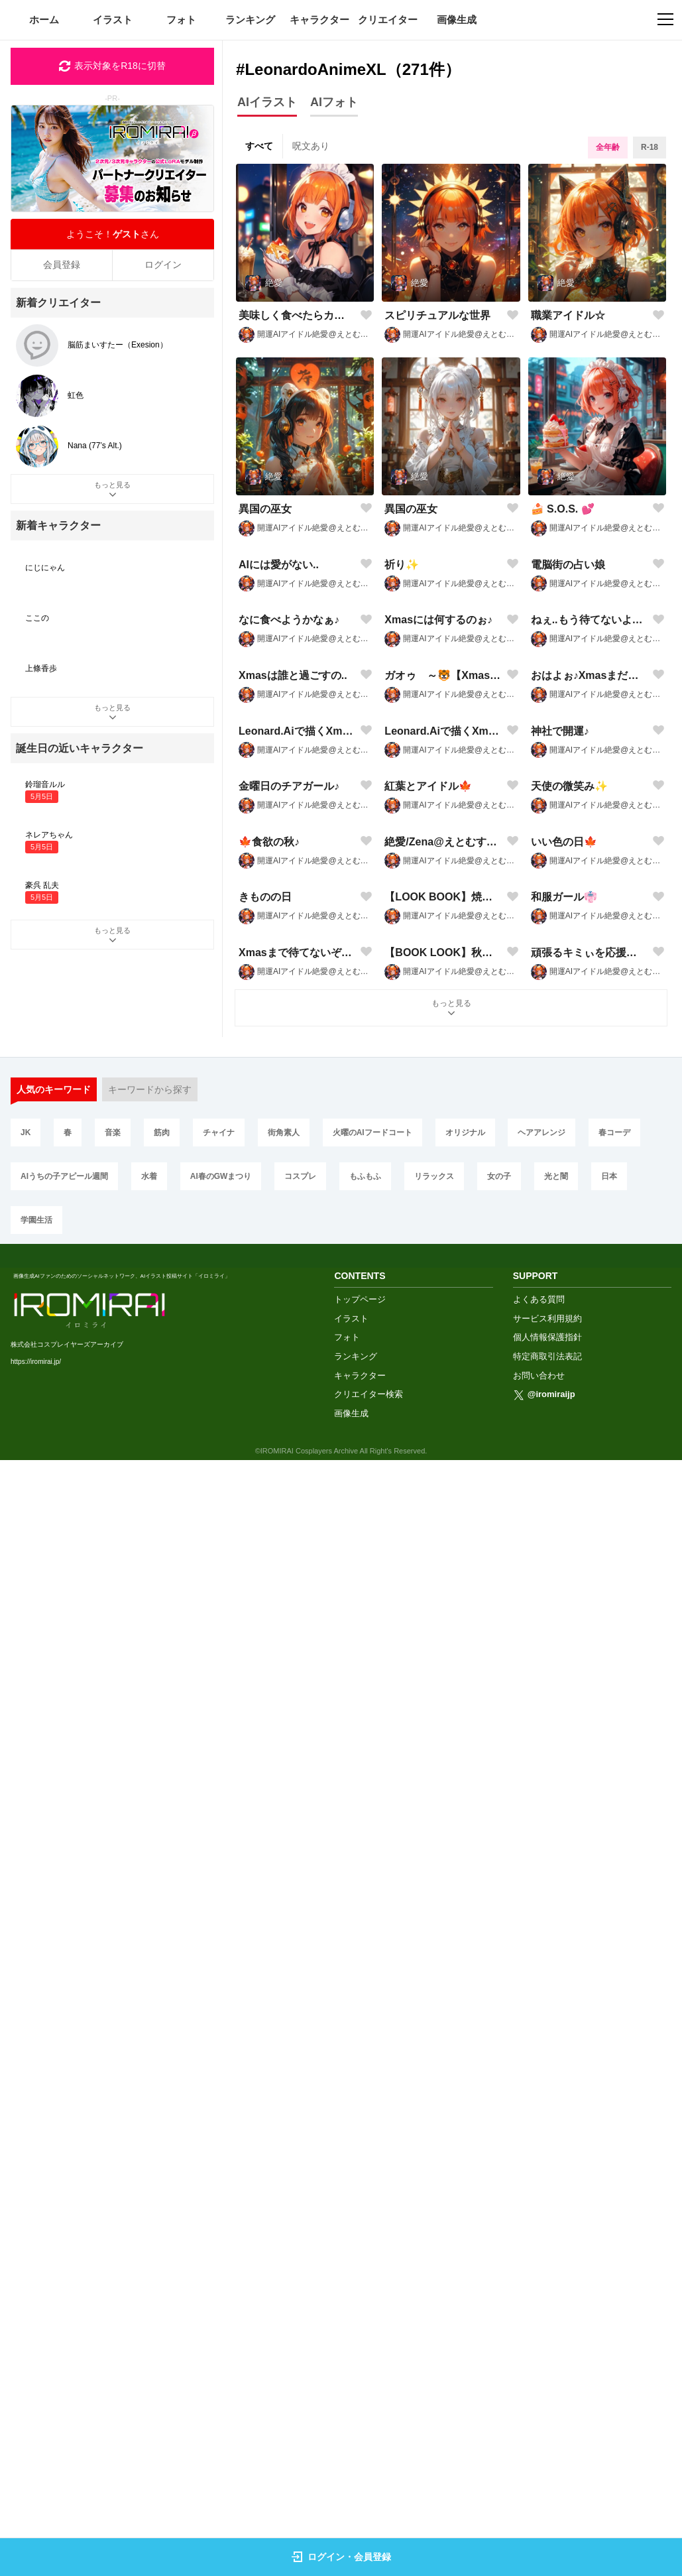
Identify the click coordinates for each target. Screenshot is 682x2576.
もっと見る (451, 2113)
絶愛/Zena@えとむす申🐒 (442, 1670)
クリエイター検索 (368, 2493)
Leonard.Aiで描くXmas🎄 (297, 1283)
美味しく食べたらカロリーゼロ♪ (297, 315)
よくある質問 (539, 2399)
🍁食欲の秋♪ (269, 1670)
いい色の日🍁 (564, 1670)
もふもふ (365, 2281)
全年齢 (608, 147)
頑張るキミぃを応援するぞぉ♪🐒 (589, 2057)
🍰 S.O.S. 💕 (563, 509)
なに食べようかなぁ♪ (289, 896)
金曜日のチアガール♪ (289, 1477)
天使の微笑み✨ (569, 1477)
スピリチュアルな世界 (437, 315)
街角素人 (284, 2237)
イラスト (113, 19)
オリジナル (465, 2237)
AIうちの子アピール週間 (64, 2281)
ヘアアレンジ (541, 2237)
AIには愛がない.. (279, 702)
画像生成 (457, 19)
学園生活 (36, 2325)
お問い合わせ (539, 2474)
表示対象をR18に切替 (112, 66)
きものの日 (265, 1864)
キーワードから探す (150, 2194)
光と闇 (556, 2281)
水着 (149, 2281)
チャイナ (219, 2237)
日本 (609, 2281)
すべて (259, 146)
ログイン (163, 264)
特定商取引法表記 (547, 2456)
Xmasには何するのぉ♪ (438, 896)
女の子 (499, 2281)
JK (25, 2237)
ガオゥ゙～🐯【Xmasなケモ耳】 (442, 1089)
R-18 (649, 147)
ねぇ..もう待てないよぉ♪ (589, 896)
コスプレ (300, 2281)
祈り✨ (401, 702)
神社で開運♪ (560, 1283)
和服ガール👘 (564, 1864)
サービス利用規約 (547, 2417)
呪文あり (310, 146)
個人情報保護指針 (547, 2436)
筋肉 (162, 2237)
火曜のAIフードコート (372, 2237)
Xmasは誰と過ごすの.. (293, 1089)
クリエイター (388, 19)
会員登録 (61, 264)
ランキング (250, 19)
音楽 (113, 2237)
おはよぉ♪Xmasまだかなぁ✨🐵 (589, 1089)
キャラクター (319, 19)
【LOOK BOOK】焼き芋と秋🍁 (442, 1864)
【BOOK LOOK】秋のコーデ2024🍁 (442, 2057)
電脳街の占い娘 (568, 702)
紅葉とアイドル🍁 (428, 1477)
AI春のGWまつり (221, 2281)
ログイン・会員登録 (341, 2556)
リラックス (434, 2281)
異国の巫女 (265, 509)
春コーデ (614, 2237)
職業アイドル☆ (568, 315)
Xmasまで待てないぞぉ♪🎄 (297, 2057)
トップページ (360, 2399)
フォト (181, 19)
